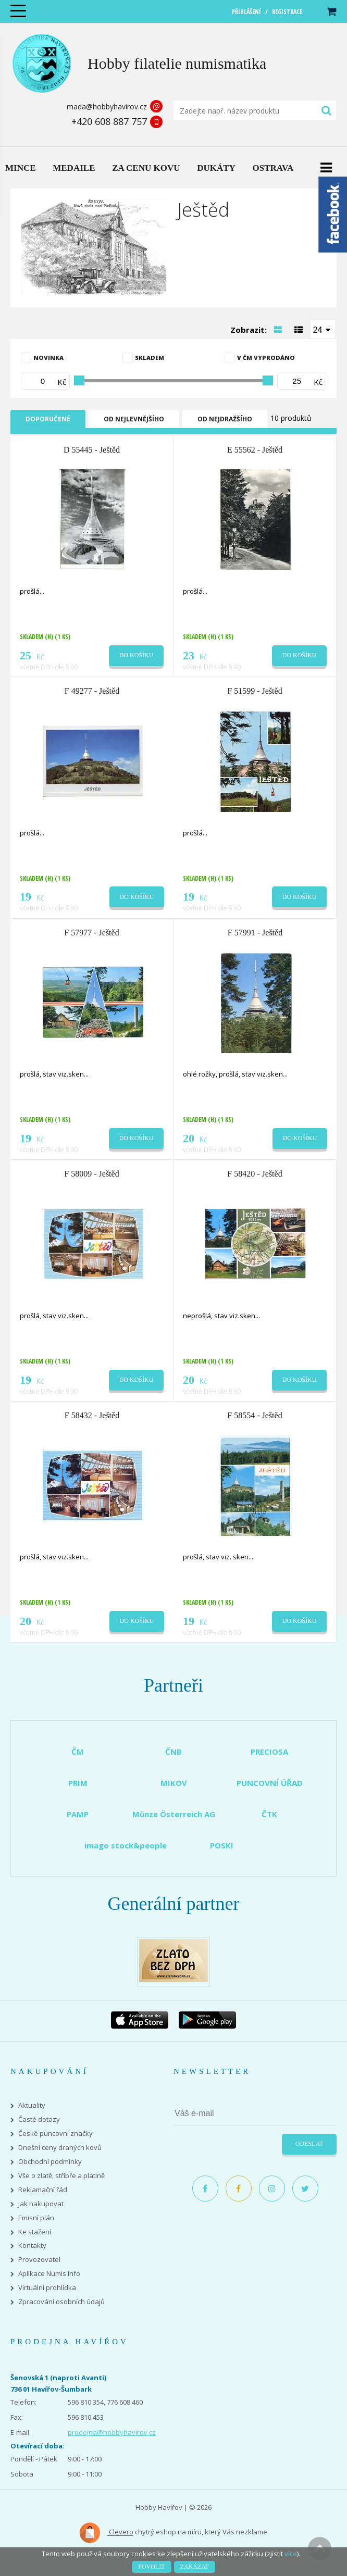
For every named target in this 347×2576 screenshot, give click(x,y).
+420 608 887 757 (109, 121)
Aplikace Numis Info (49, 2274)
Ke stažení (34, 2232)
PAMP (78, 1814)
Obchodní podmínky (50, 2162)
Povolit (151, 2566)
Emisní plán (36, 2218)
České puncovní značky (55, 2133)
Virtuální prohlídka (47, 2288)
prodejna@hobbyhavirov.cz (112, 2432)
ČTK (269, 1814)
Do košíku (136, 655)
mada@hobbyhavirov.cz (107, 106)
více (290, 2553)
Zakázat (194, 2566)
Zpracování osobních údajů (61, 2302)
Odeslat (309, 2143)
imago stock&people (125, 1845)
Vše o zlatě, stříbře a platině (61, 2176)
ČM (77, 1751)
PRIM (78, 1783)
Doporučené (48, 419)
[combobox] (323, 329)
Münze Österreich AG (173, 1814)
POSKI (221, 1845)
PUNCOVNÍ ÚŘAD (270, 1783)
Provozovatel (39, 2260)
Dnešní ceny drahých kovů (60, 2148)
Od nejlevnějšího (134, 419)
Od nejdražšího (224, 419)
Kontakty (32, 2245)
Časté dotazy (39, 2119)
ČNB (173, 1751)
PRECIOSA (269, 1751)
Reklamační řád (42, 2190)
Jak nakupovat (41, 2204)
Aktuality (31, 2105)
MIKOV (173, 1783)
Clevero (106, 2532)
